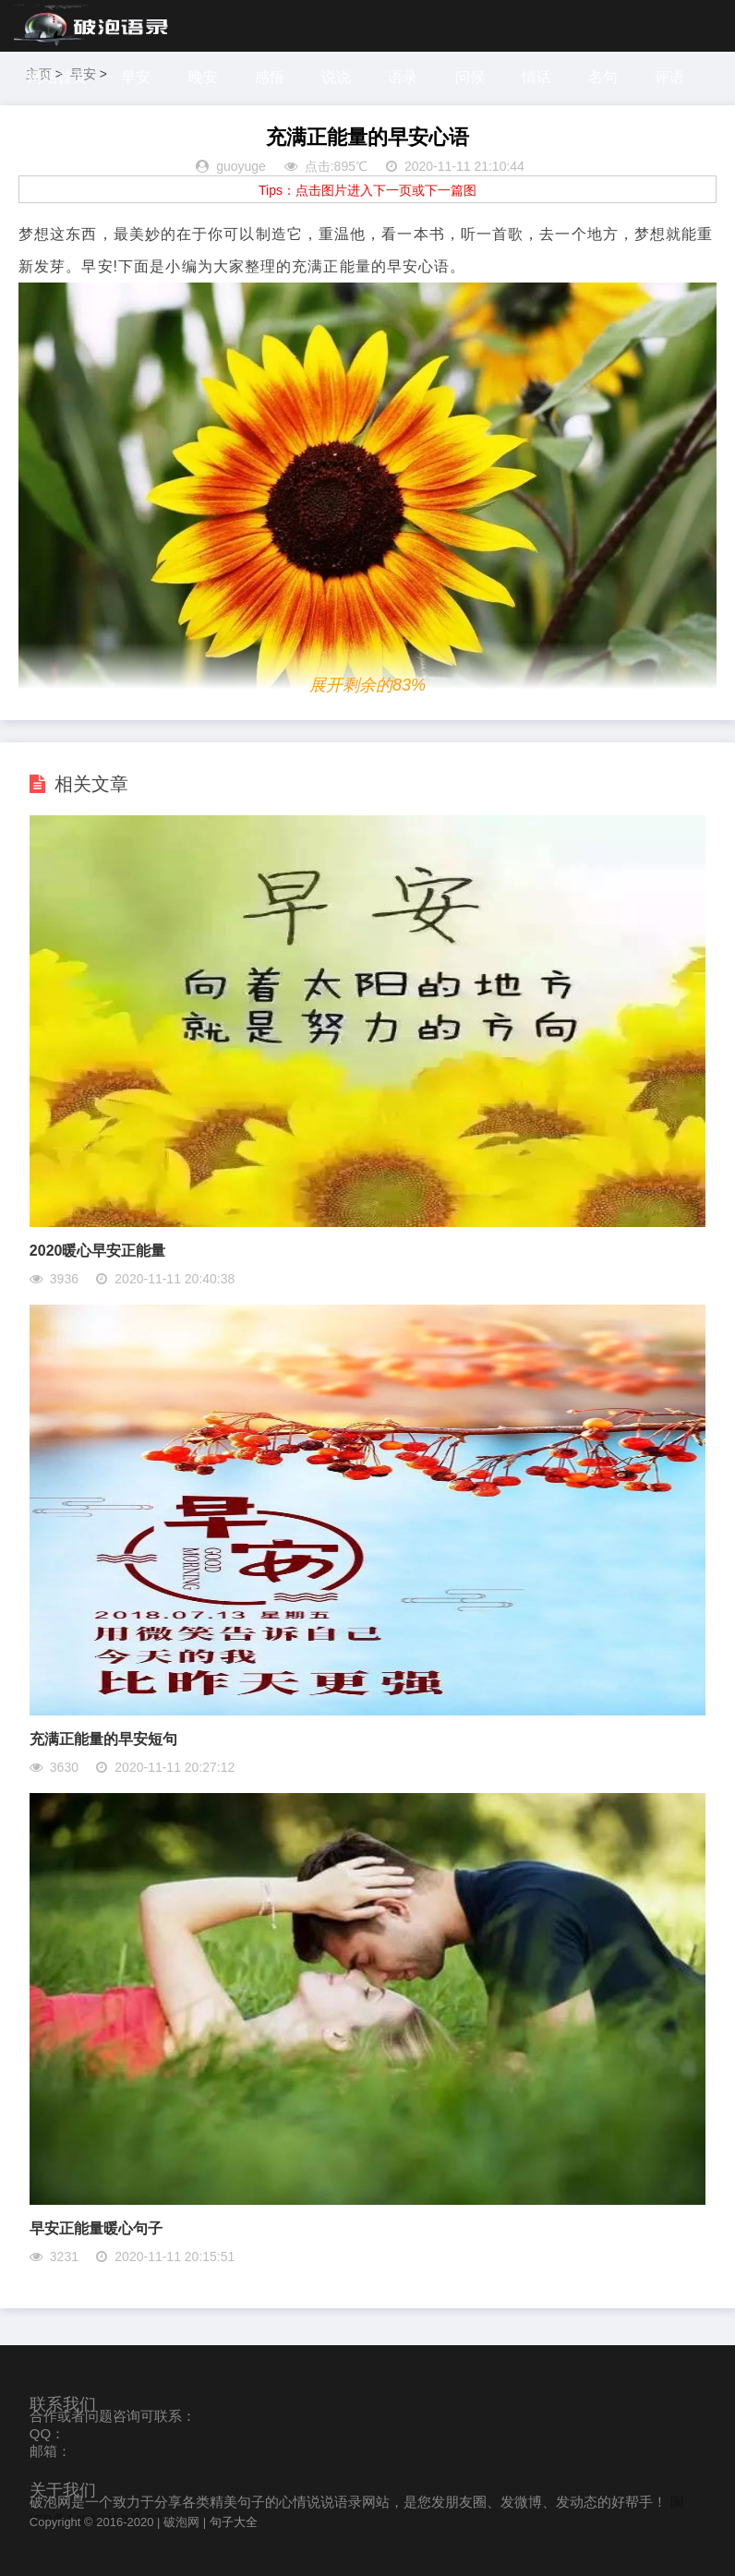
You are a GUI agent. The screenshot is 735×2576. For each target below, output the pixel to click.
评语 (671, 77)
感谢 (45, 129)
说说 (337, 77)
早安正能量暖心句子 (96, 2228)
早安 (136, 77)
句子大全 (234, 2522)
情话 (537, 77)
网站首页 (57, 77)
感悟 (269, 77)
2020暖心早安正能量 (98, 1250)
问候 (471, 77)
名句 (605, 77)
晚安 (203, 77)
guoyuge (241, 166)
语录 (403, 77)
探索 (112, 129)
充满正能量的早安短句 (103, 1739)
